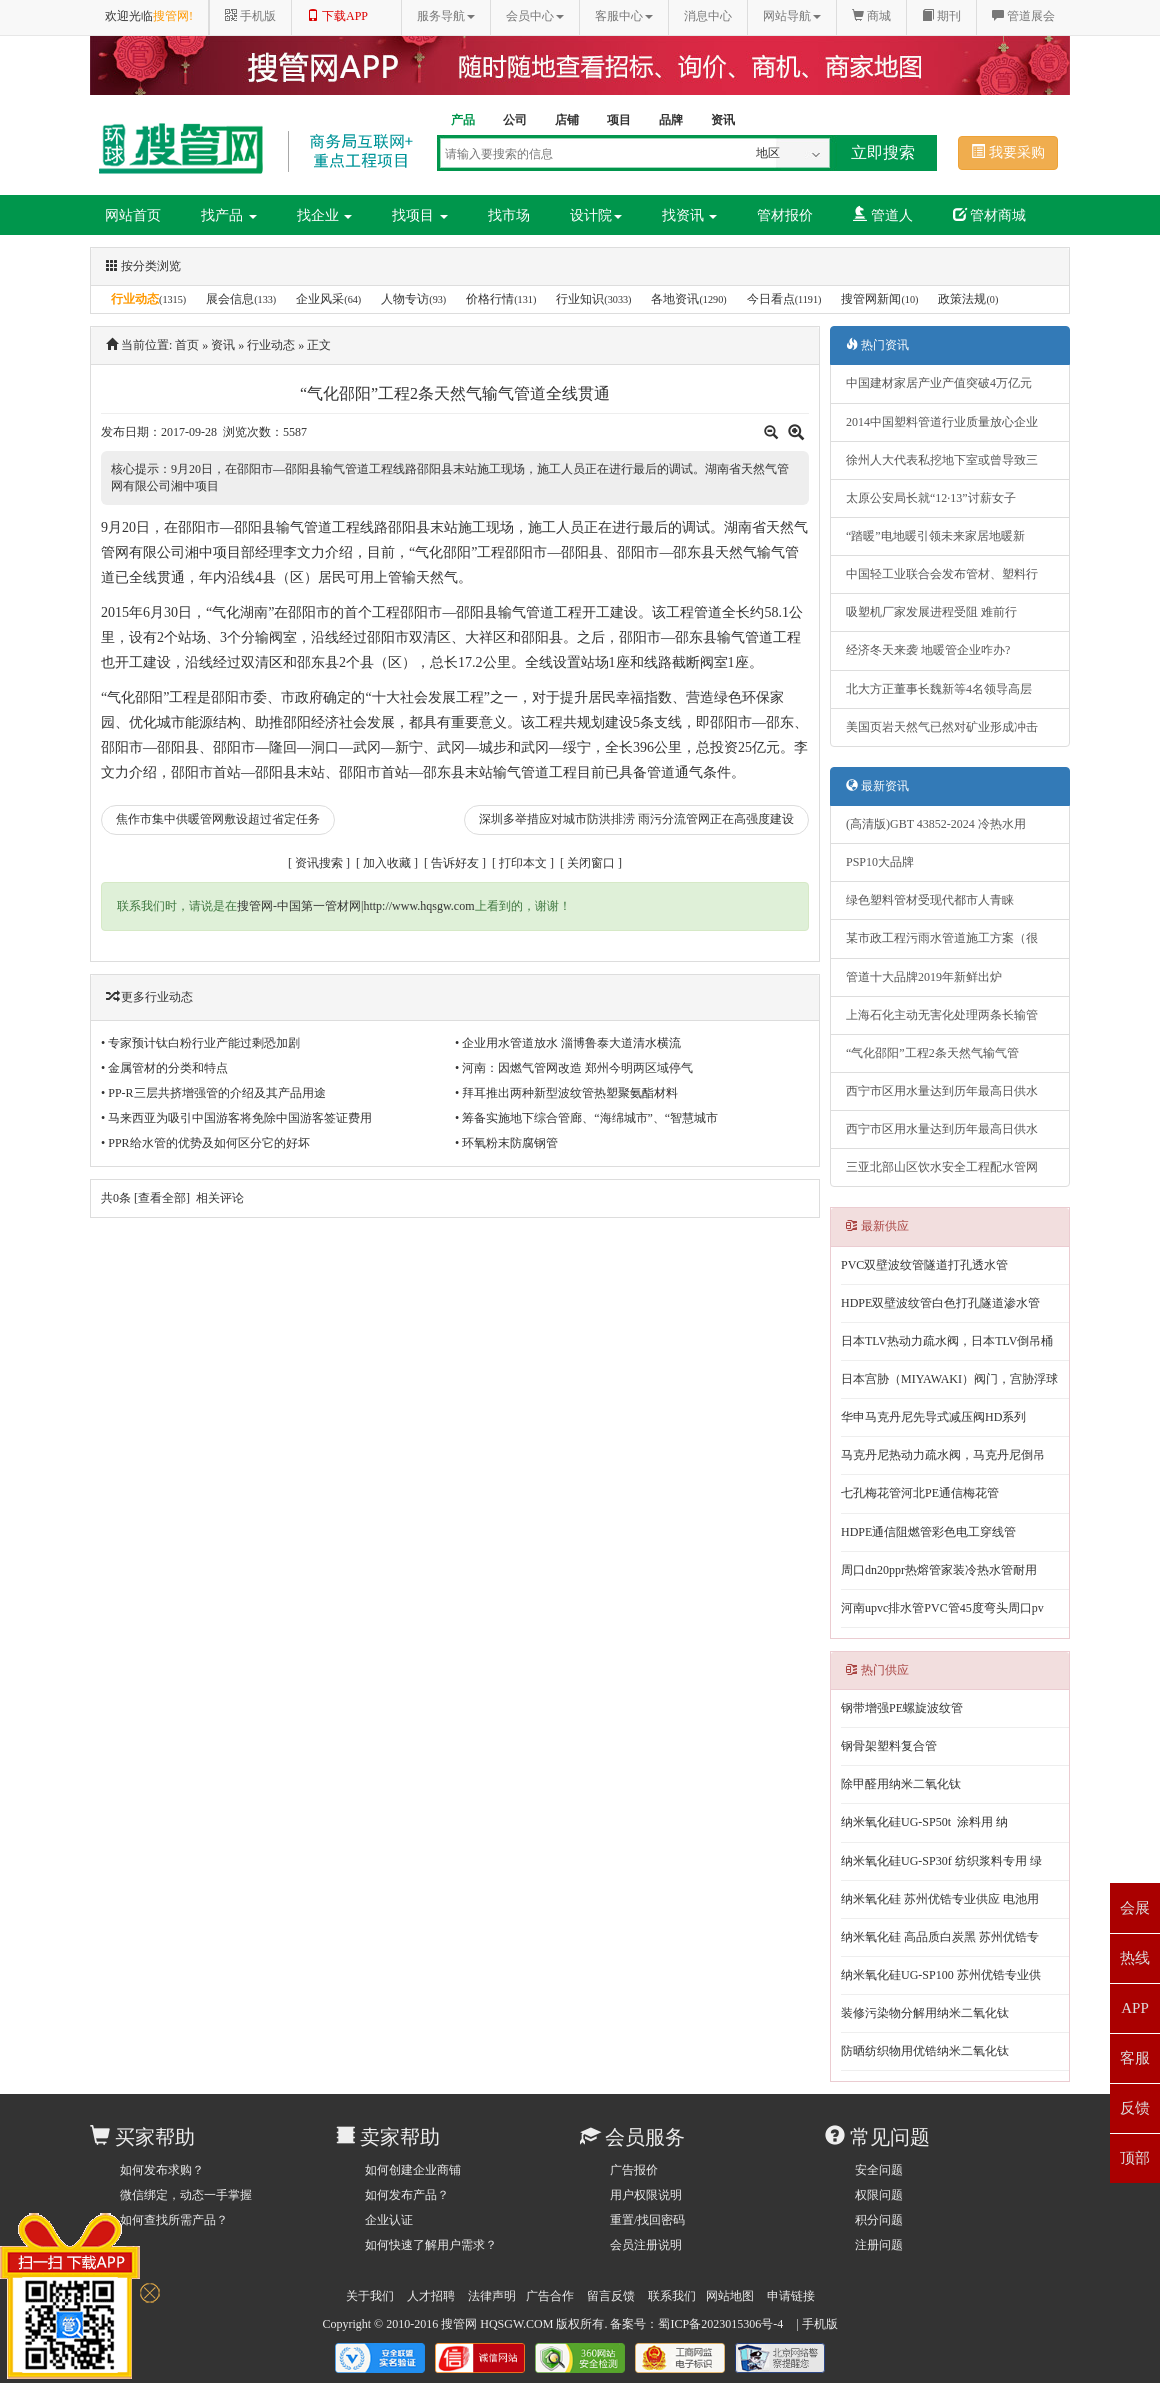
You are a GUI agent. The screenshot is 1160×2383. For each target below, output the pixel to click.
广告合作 (550, 2296)
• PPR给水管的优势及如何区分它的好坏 (205, 1143)
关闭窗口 (591, 863)
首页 (187, 345)
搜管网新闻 (871, 299)
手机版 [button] (250, 16)
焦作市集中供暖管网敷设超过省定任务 (218, 819)
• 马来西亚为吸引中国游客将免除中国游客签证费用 (236, 1118)
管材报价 (785, 215)
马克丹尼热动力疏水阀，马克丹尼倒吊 (943, 1455)
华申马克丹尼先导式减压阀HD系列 (933, 1417)
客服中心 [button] (624, 16)
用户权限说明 (646, 2195)
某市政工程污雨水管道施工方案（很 (942, 938)
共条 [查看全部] (145, 1198)
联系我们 (672, 2296)
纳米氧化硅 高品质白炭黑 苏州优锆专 (940, 1937)
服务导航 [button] (446, 16)
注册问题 (879, 2245)
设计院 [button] (596, 215)
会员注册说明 (646, 2245)
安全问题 (879, 2170)
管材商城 (990, 215)
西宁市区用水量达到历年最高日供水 (942, 1091)
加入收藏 (387, 863)
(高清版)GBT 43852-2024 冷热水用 (936, 824)
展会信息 (230, 299)
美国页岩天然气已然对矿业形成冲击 (942, 727)
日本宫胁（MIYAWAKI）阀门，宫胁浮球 (949, 1379)
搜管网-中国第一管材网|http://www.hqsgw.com (356, 906)
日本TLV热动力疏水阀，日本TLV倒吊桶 (947, 1341)
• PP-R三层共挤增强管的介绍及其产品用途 (213, 1093)
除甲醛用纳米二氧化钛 (901, 1784)
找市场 (509, 215)
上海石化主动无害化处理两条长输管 (942, 1015)
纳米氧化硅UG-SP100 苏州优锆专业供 (941, 1975)
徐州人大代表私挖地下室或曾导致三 (942, 460)
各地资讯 (675, 299)
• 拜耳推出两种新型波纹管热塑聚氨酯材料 (566, 1093)
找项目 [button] (420, 215)
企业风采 (320, 299)
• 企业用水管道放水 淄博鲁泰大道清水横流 (568, 1043)
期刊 (941, 16)
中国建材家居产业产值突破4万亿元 (939, 383)
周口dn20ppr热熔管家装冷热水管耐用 (939, 1570)
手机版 (820, 2324)
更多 (133, 997)
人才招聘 (431, 2296)
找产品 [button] (229, 215)
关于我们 (370, 2296)
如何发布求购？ (162, 2170)
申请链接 (791, 2296)
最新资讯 (877, 786)
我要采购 (1008, 152)
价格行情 (490, 299)
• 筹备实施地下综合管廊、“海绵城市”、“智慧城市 (586, 1118)
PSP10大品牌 (880, 862)
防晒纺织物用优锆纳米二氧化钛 (925, 2051)
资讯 (223, 345)
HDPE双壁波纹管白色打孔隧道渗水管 (940, 1303)
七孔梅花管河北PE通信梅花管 (920, 1493)
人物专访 (405, 299)
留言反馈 (611, 2296)
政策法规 (962, 299)
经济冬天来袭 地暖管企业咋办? (928, 650)
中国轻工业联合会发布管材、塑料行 (942, 574)
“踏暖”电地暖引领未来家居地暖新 (935, 536)
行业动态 (135, 299)
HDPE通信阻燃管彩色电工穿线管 (928, 1532)
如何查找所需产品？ (174, 2220)
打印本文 (523, 863)
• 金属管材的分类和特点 (164, 1068)
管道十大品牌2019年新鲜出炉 (924, 977)
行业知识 (580, 299)
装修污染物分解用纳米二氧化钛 (925, 2013)
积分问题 (879, 2220)
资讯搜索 (319, 863)
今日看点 (771, 299)
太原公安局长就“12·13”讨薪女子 (931, 498)
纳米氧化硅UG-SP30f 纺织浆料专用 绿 (941, 1861)
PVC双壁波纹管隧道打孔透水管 (924, 1265)
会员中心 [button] (535, 16)
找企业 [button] (325, 215)
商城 (871, 16)
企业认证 (389, 2220)
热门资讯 (877, 345)
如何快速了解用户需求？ (431, 2245)
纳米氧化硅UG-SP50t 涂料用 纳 (924, 1822)
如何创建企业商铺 (413, 2170)
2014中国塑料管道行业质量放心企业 (942, 422)
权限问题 (879, 2195)
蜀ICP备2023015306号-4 (720, 2324)
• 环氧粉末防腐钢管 (506, 1143)
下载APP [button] (337, 16)
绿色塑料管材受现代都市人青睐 (930, 900)
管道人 (883, 215)
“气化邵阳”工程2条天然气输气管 (932, 1053)
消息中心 (708, 16)
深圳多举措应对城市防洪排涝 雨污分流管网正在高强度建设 (636, 819)
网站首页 (133, 215)
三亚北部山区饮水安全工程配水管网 (942, 1167)
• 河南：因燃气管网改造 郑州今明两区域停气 (574, 1068)
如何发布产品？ (407, 2195)
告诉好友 (455, 863)
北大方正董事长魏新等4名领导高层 (939, 689)
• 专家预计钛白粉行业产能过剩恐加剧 (200, 1043)
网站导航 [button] (792, 16)
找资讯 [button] (690, 215)
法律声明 (492, 2296)
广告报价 (634, 2170)
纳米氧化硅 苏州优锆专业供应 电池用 (940, 1899)
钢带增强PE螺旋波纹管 (902, 1708)
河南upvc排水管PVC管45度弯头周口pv (942, 1608)
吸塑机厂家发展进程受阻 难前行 (931, 612)
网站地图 (730, 2296)
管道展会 (1023, 16)
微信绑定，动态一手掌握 (186, 2195)
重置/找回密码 (647, 2220)
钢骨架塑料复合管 (889, 1746)
